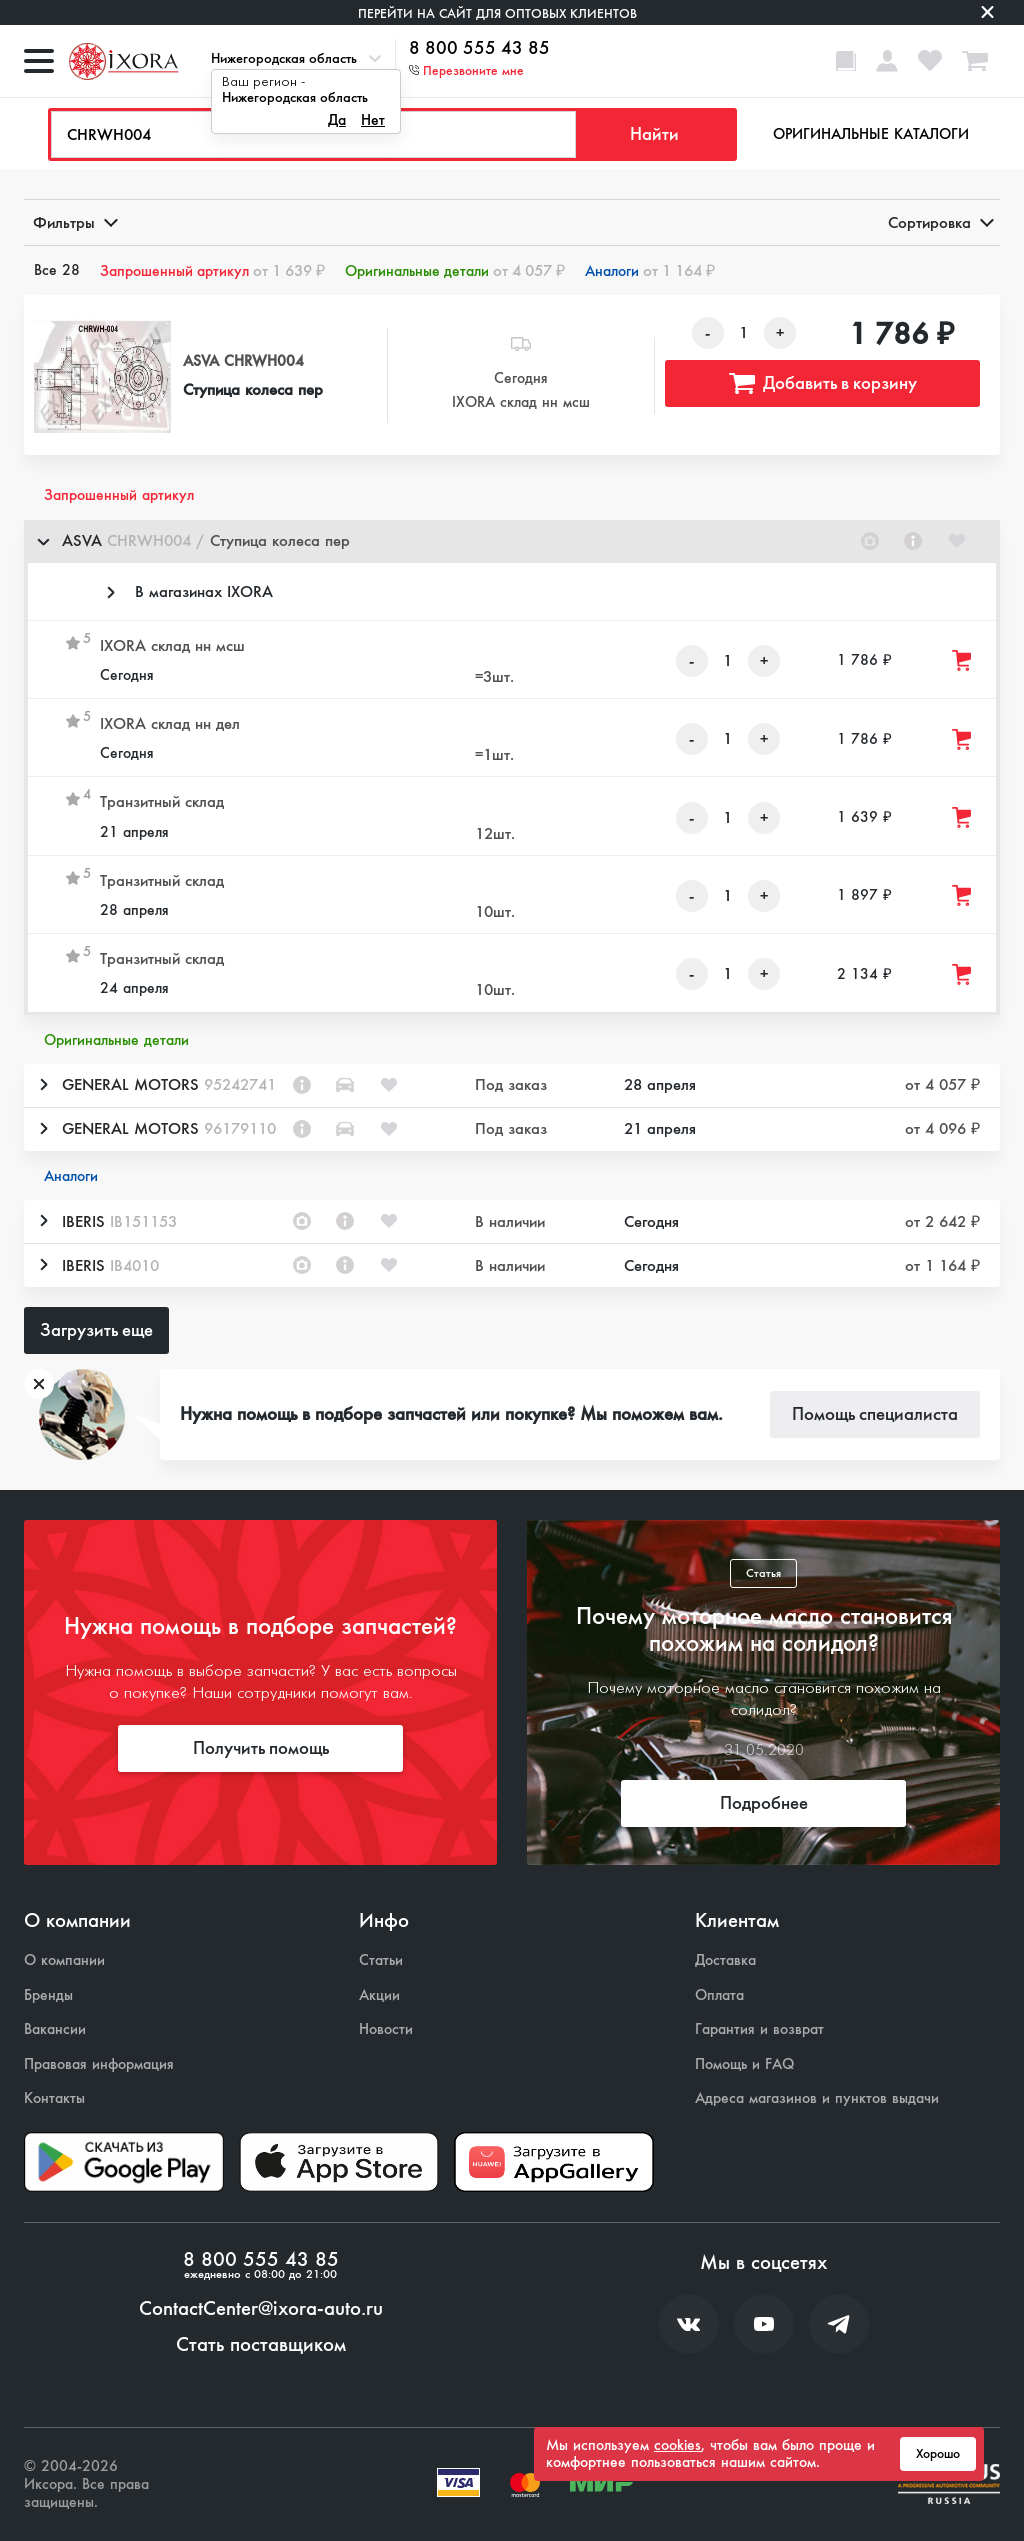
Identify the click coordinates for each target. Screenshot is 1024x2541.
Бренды (48, 1995)
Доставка (725, 1960)
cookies (677, 2445)
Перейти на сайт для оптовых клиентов (497, 13)
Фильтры (74, 222)
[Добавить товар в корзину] (963, 660)
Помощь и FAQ (744, 2064)
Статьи (381, 1960)
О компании (64, 1960)
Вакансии (55, 2029)
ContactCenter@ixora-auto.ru (261, 2309)
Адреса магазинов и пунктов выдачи (817, 2098)
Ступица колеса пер (253, 389)
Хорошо (938, 2454)
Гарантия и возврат (759, 2029)
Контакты (54, 2098)
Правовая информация (99, 2064)
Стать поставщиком (261, 2345)
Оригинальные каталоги (871, 134)
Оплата (719, 1995)
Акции (379, 1995)
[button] (512, 541)
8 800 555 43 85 (479, 49)
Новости (386, 2029)
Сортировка (939, 222)
